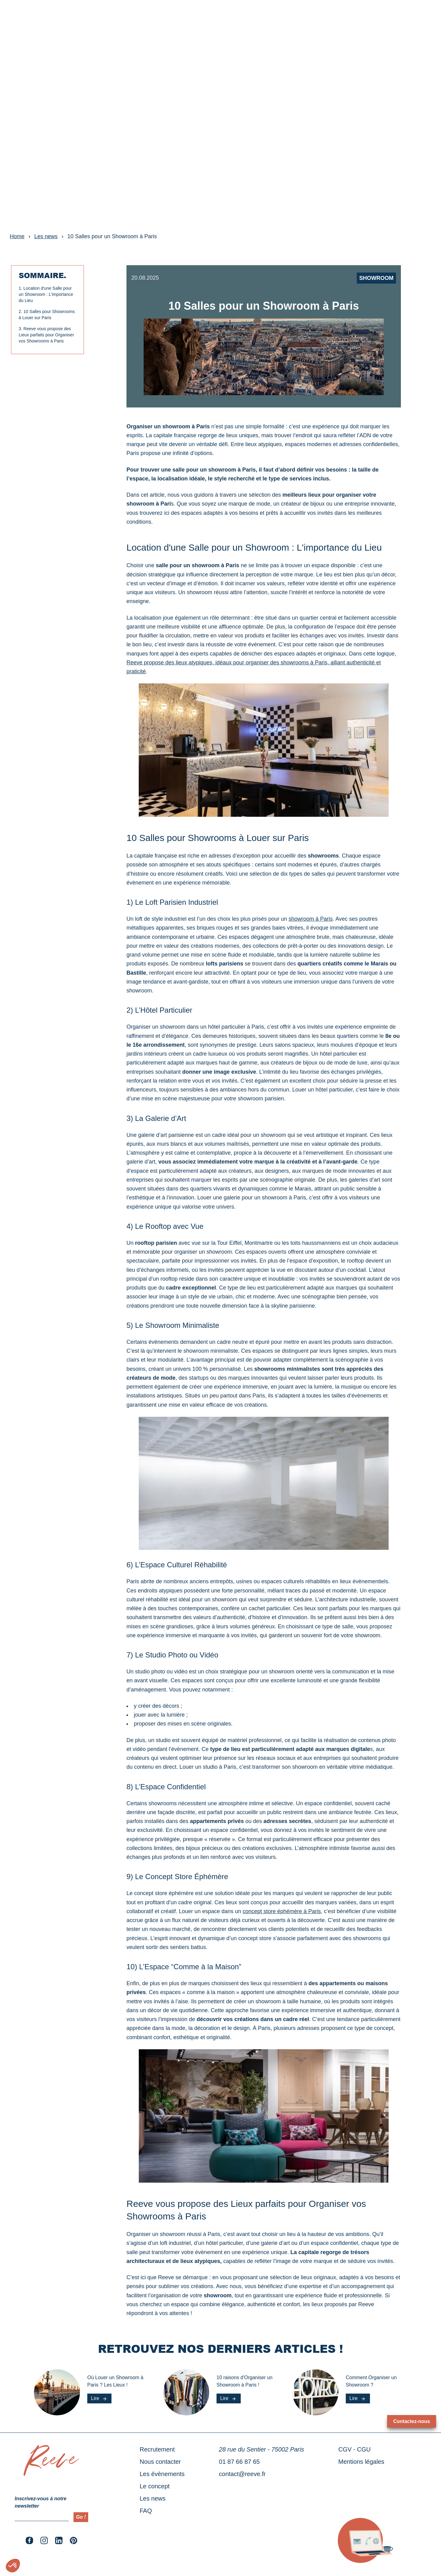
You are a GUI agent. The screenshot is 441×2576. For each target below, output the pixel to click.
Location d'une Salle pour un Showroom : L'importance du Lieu (46, 294)
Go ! (81, 2517)
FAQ (146, 2510)
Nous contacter (160, 2461)
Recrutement (157, 2449)
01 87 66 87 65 (239, 2461)
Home (17, 236)
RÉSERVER (409, 17)
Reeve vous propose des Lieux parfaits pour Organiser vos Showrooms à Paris (46, 334)
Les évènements (60, 17)
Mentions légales (361, 2461)
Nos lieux (19, 17)
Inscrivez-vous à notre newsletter (40, 2502)
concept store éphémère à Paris (282, 1911)
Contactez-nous (411, 2421)
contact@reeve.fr (242, 2474)
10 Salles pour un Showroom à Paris (112, 236)
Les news (137, 17)
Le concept (103, 17)
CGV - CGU (354, 2449)
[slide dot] (216, 213)
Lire (99, 2398)
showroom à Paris (310, 919)
